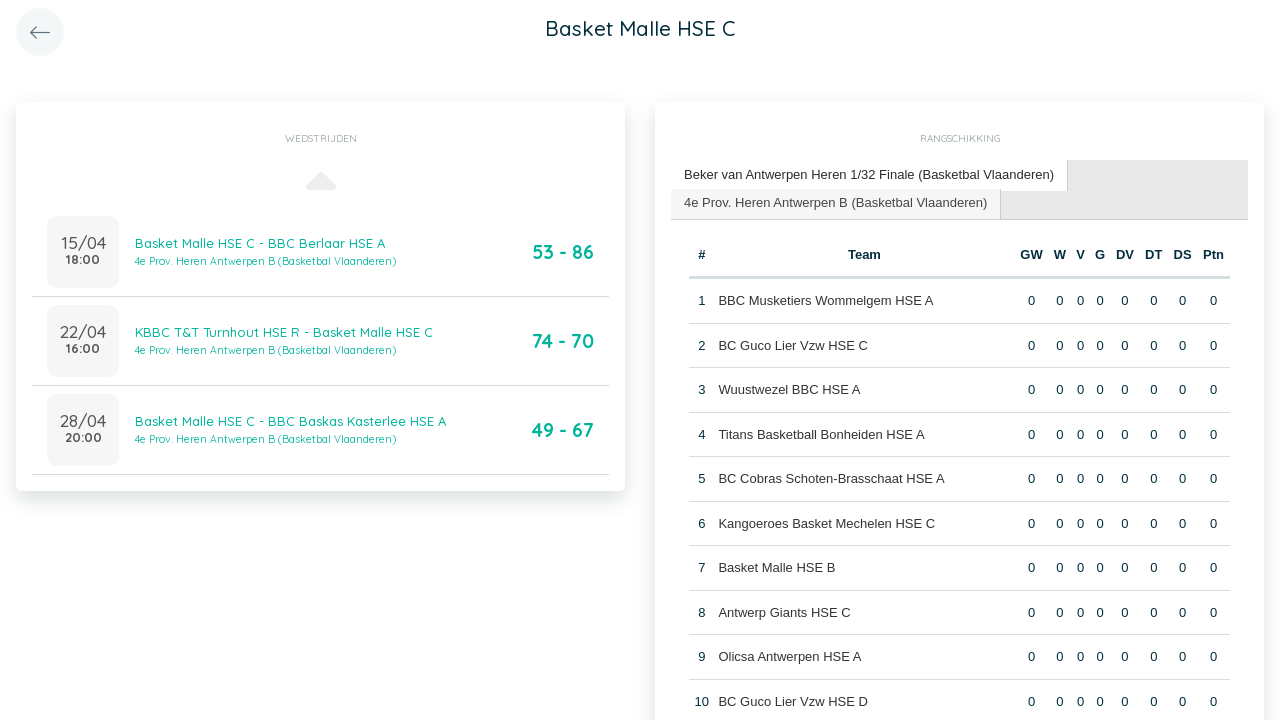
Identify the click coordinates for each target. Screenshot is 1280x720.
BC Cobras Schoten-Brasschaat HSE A (831, 478)
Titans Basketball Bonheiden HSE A (821, 434)
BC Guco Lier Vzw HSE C (793, 345)
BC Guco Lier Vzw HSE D (793, 701)
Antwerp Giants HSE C (784, 612)
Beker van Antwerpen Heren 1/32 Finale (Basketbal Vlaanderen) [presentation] (869, 174)
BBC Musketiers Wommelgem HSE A (825, 300)
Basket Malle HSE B (776, 567)
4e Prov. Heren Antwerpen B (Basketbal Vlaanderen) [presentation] (835, 202)
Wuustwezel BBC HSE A (789, 389)
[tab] (869, 175)
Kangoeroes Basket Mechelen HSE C (826, 523)
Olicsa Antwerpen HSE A (789, 656)
